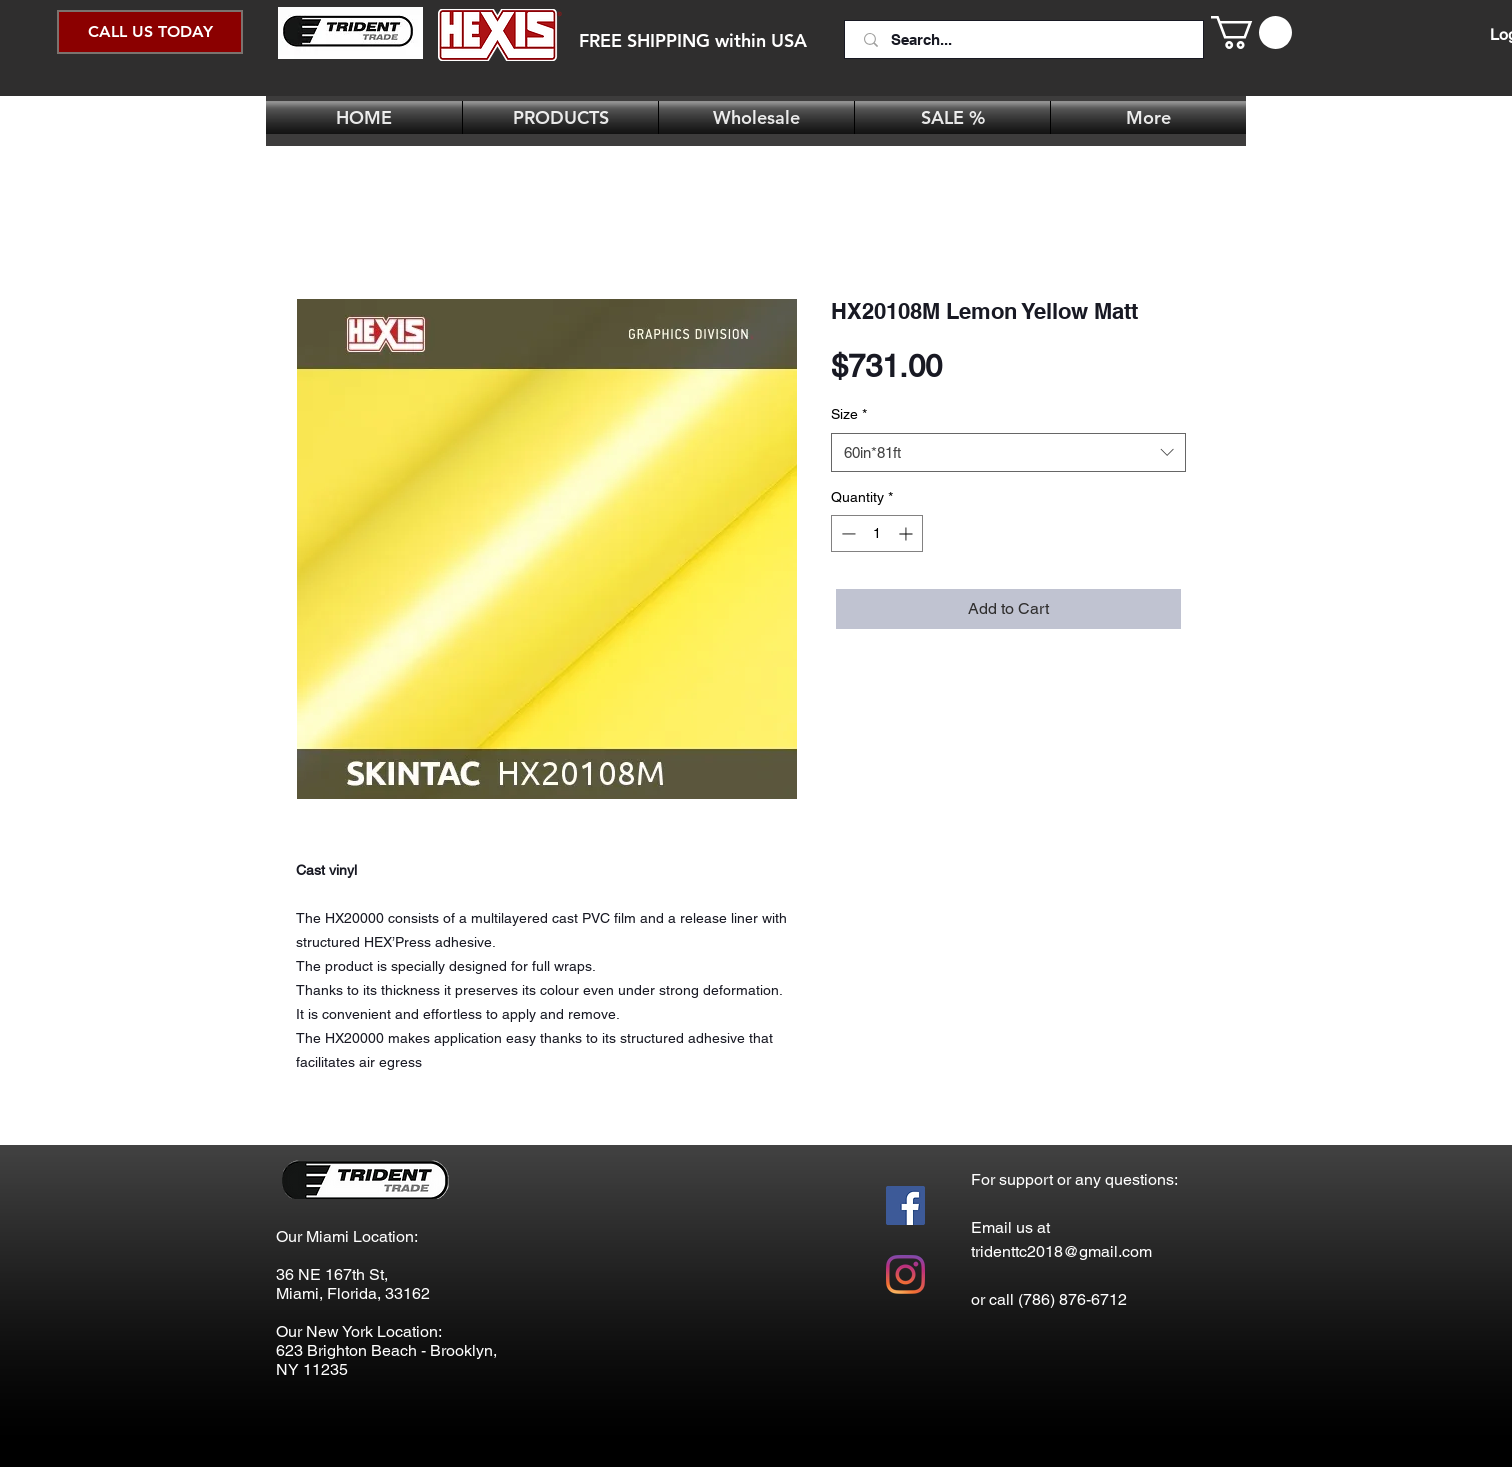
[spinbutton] (877, 533)
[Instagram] (905, 1274)
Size (849, 414)
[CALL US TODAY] (150, 32)
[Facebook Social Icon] (905, 1205)
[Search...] (1026, 39)
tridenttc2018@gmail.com (1061, 1251)
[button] (1251, 32)
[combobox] (1008, 452)
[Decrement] (846, 533)
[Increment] (907, 533)
